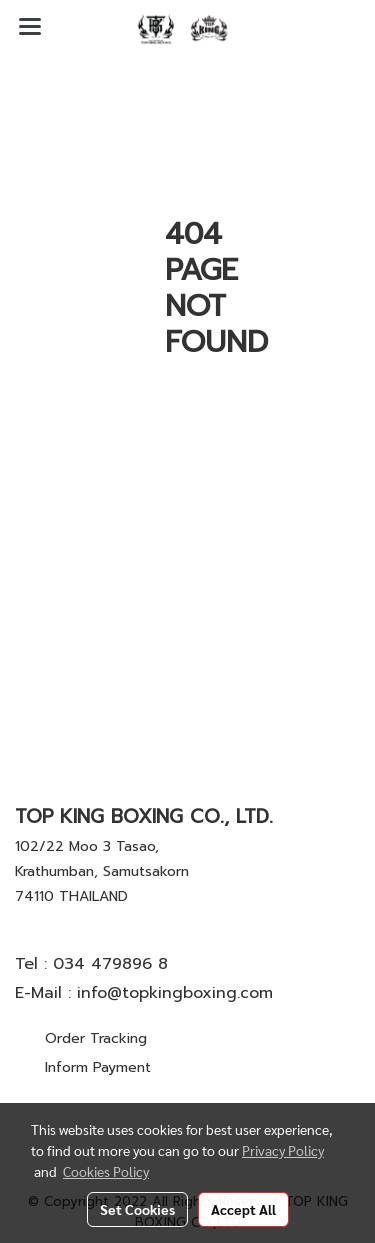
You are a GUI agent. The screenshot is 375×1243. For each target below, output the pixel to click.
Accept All (243, 1209)
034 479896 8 (110, 964)
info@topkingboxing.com (175, 993)
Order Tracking (96, 1038)
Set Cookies (137, 1209)
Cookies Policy (106, 1171)
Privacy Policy (283, 1150)
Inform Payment (98, 1067)
